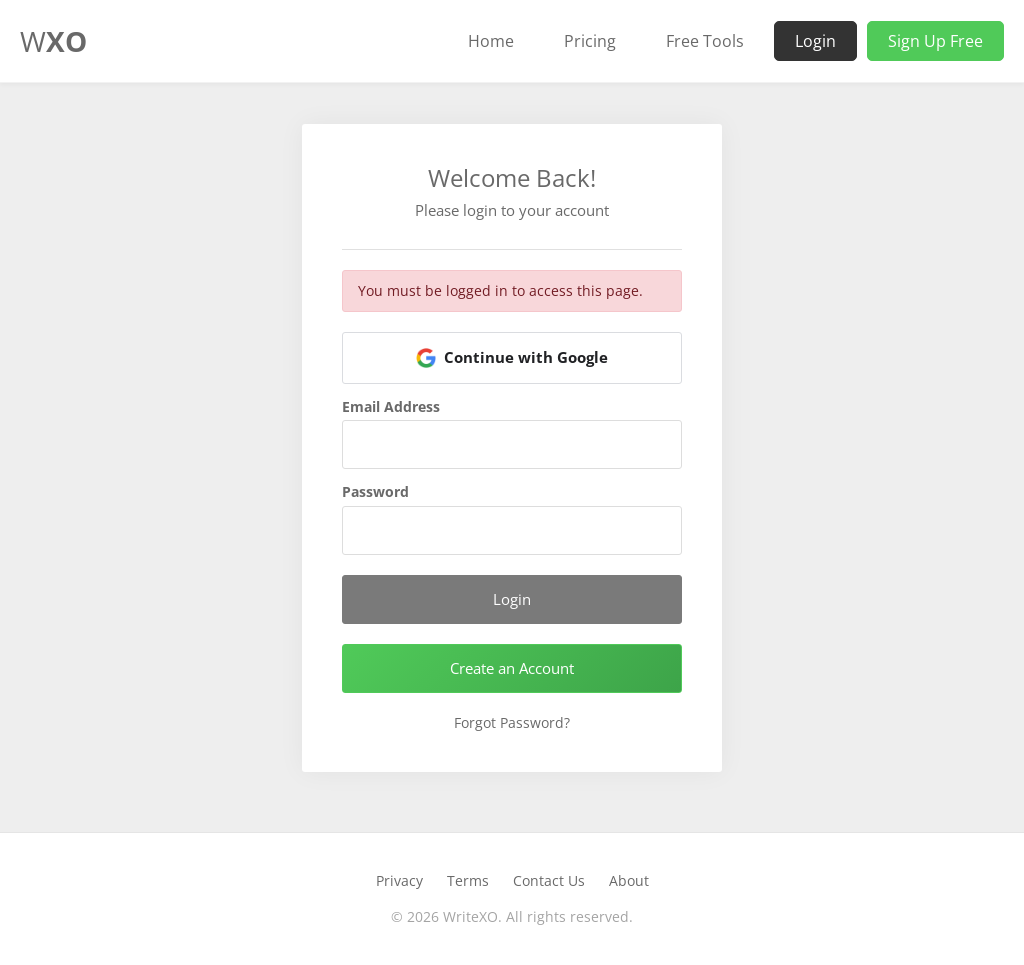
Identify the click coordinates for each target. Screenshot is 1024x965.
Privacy (399, 880)
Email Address (391, 407)
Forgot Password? (512, 722)
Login (815, 41)
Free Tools (705, 41)
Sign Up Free (935, 41)
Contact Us (549, 880)
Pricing (590, 41)
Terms (468, 880)
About (629, 880)
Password (375, 492)
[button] (512, 358)
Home (491, 41)
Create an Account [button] (512, 668)
